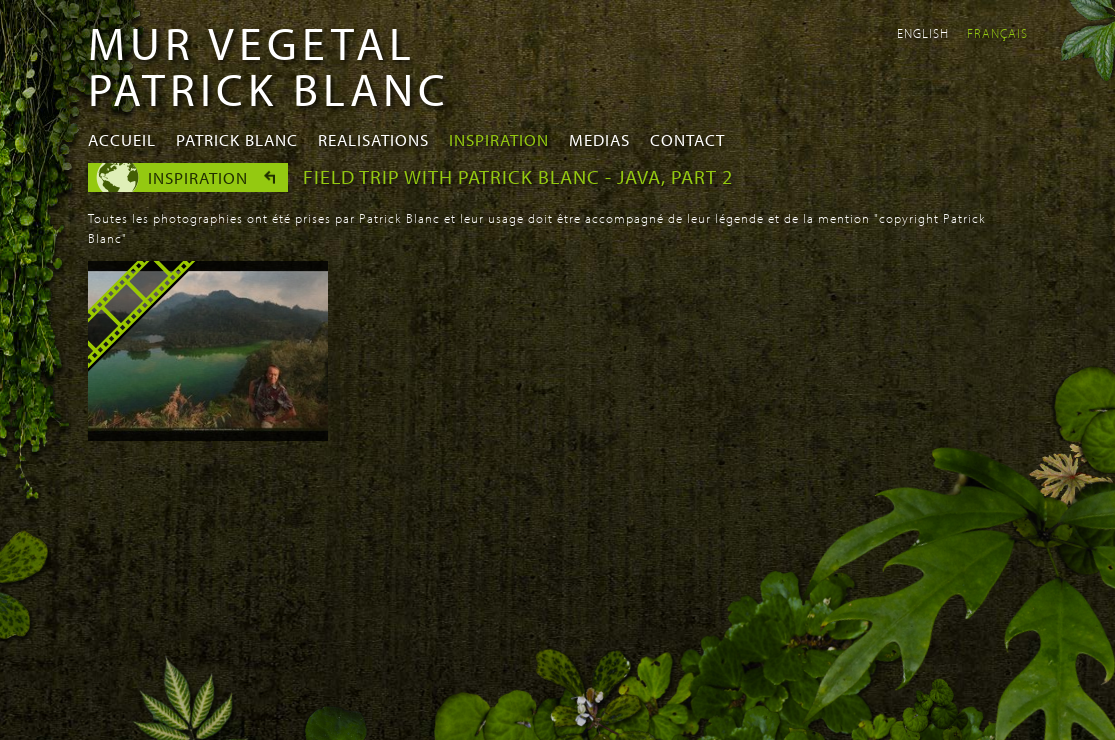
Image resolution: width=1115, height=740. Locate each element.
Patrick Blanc (237, 139)
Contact (687, 139)
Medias (599, 139)
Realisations (373, 139)
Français (997, 33)
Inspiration (499, 139)
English (923, 33)
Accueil (122, 139)
